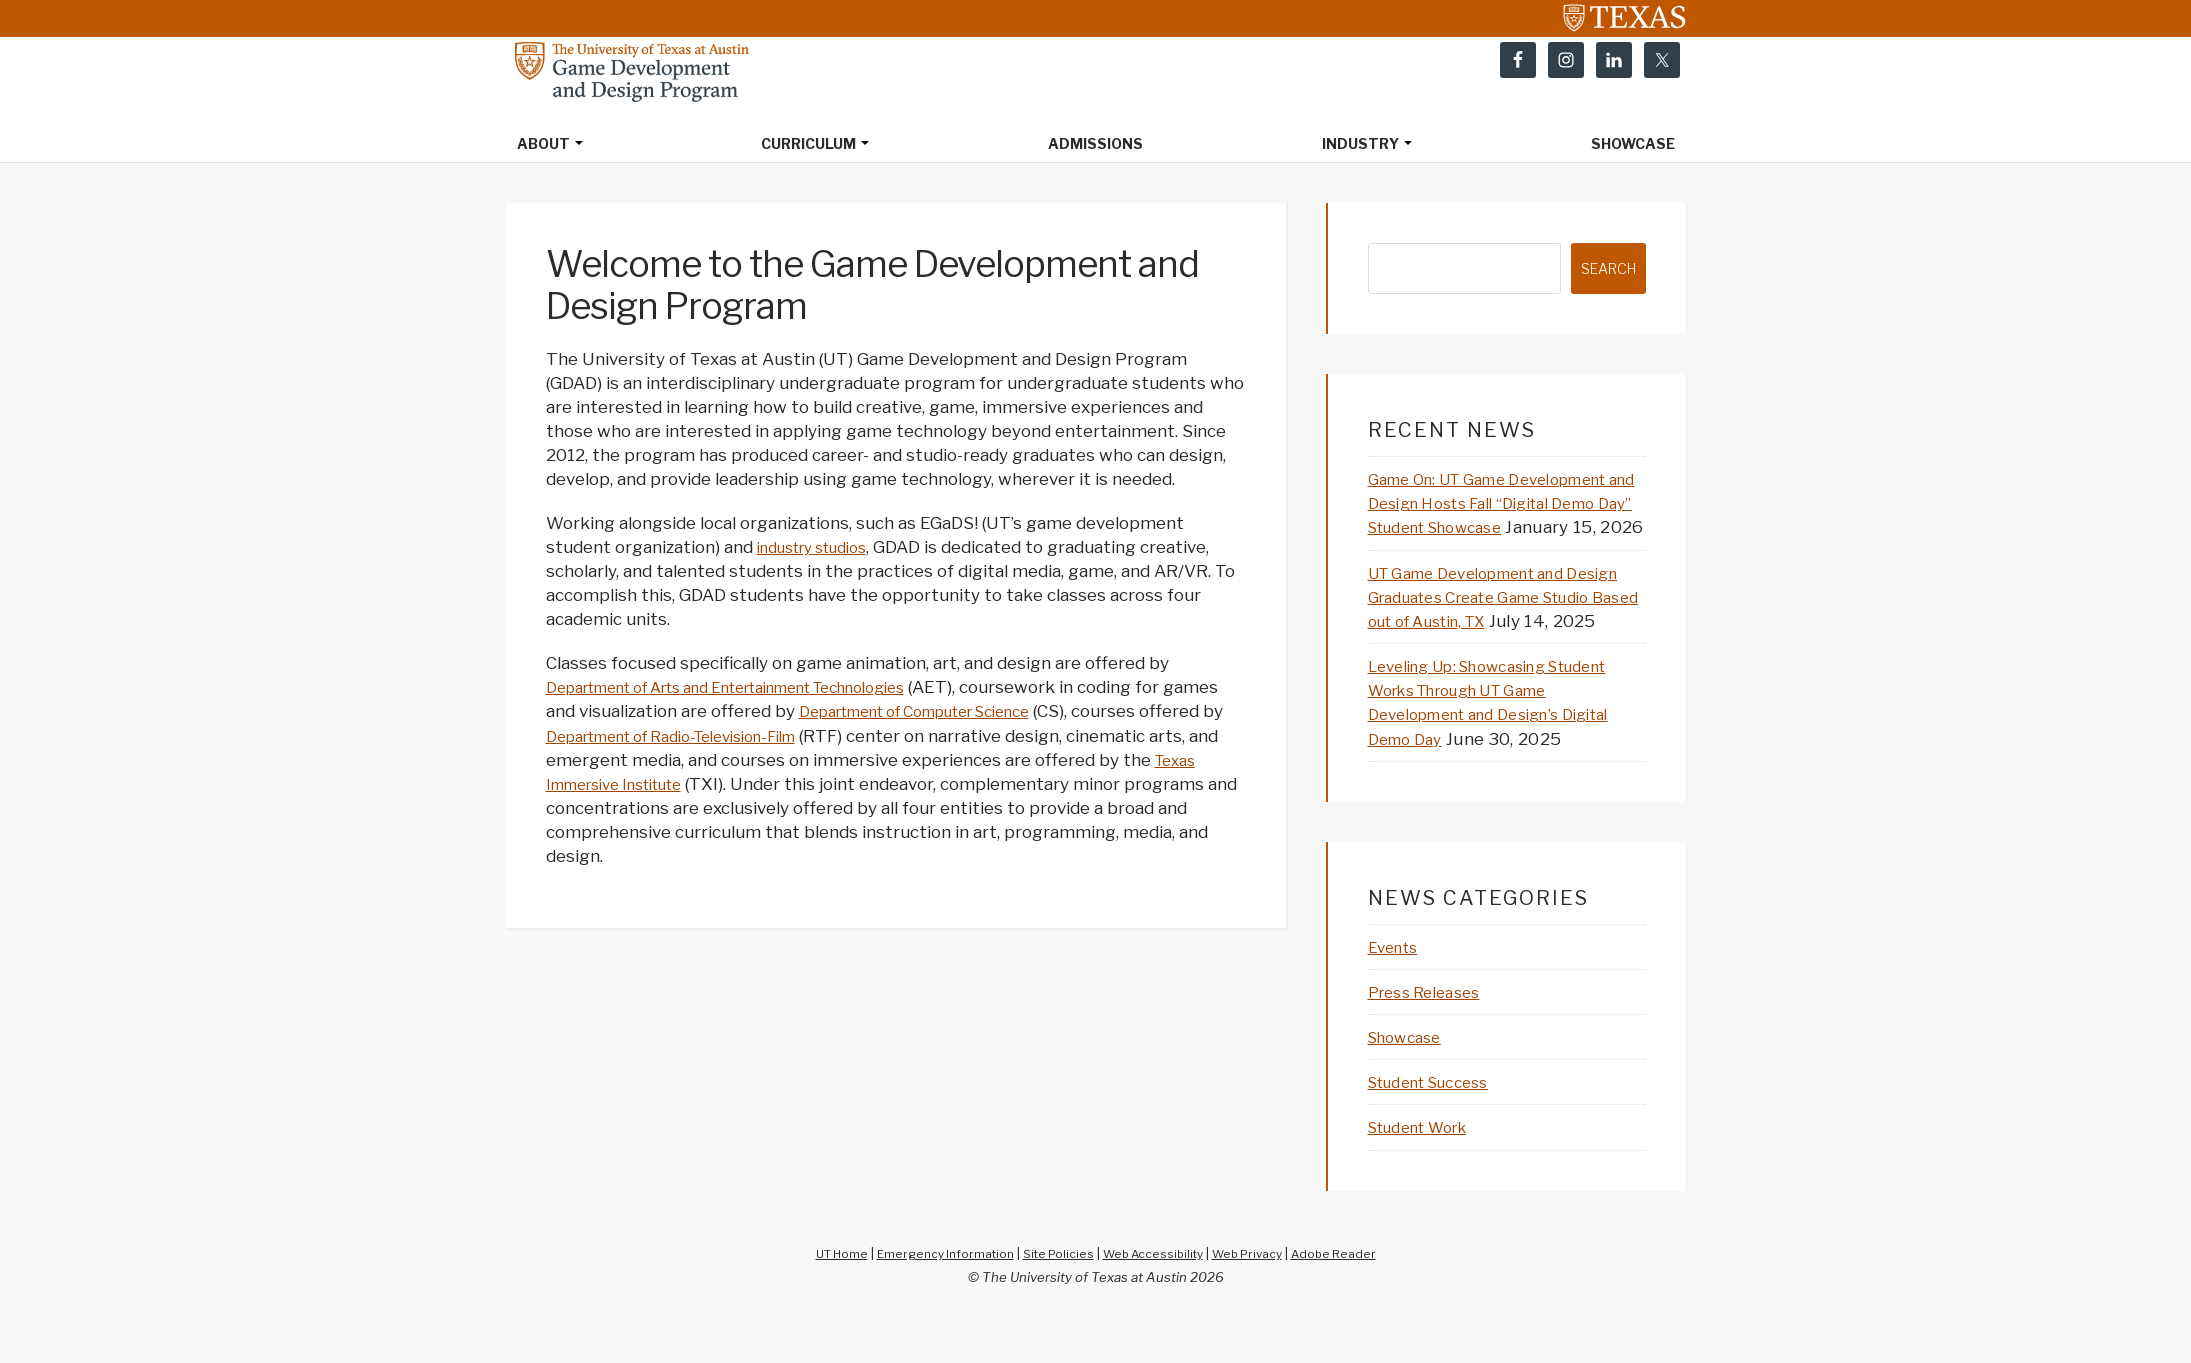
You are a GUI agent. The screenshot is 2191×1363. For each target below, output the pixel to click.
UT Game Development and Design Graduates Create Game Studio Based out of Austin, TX (1499, 622)
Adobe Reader (1353, 1300)
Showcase (1410, 1085)
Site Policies (1055, 1300)
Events (1397, 995)
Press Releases (1431, 1040)
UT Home (822, 1300)
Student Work (1427, 1175)
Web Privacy (1259, 1300)
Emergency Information (934, 1300)
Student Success (1439, 1130)
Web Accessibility (1156, 1300)
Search (1603, 270)
